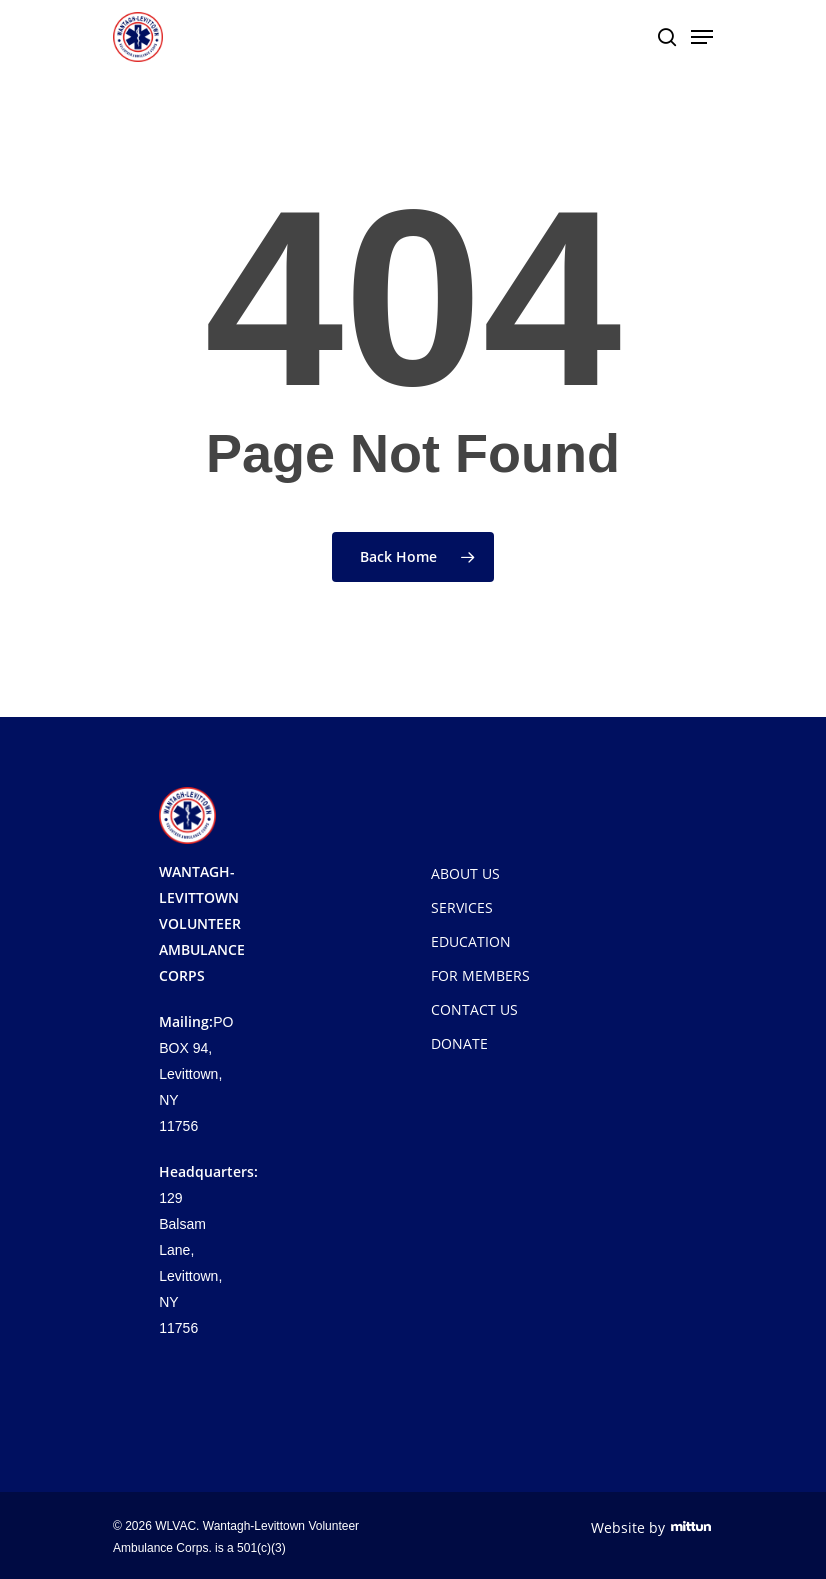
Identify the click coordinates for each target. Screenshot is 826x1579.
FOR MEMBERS (480, 975)
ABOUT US (465, 873)
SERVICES (462, 907)
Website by (652, 1527)
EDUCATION (471, 941)
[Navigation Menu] (702, 37)
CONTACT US (474, 1009)
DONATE (459, 1043)
